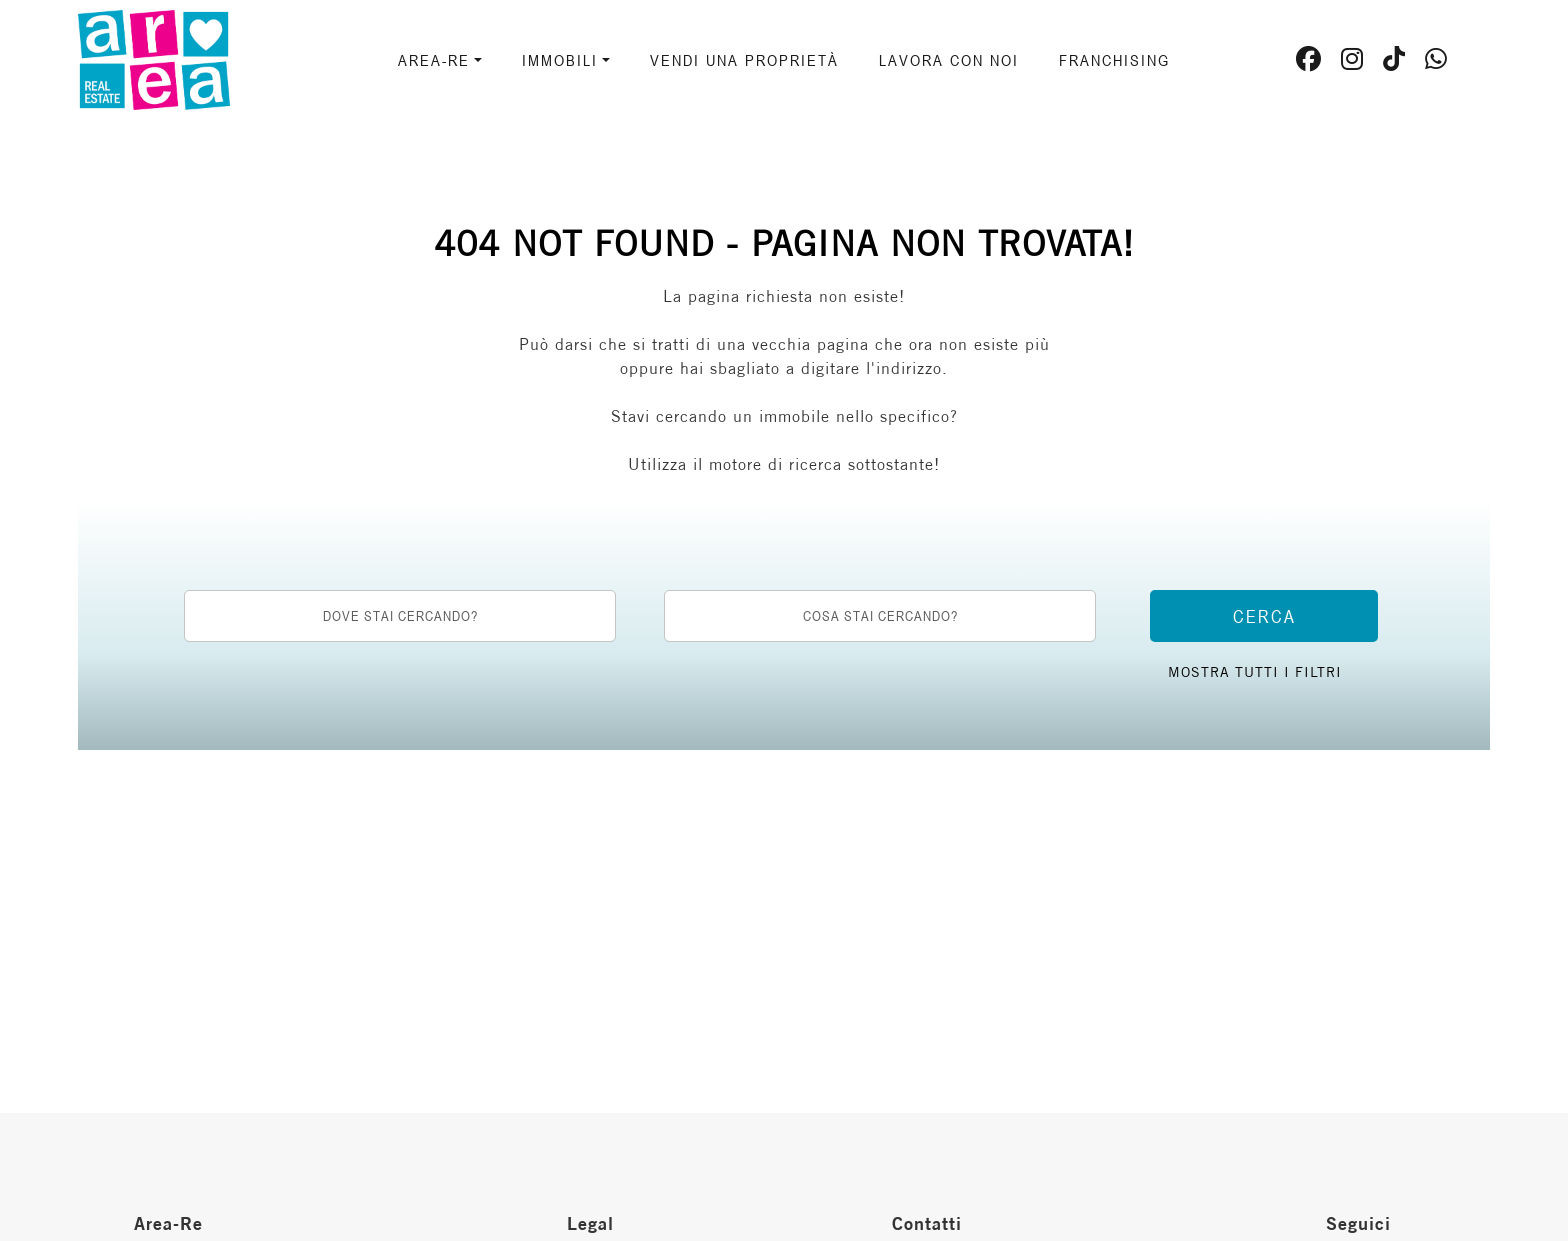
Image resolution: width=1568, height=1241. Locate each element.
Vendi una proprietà (744, 60)
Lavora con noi (949, 60)
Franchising (1114, 60)
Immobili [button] (560, 60)
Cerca (1264, 616)
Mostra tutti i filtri (1255, 672)
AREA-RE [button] (434, 60)
